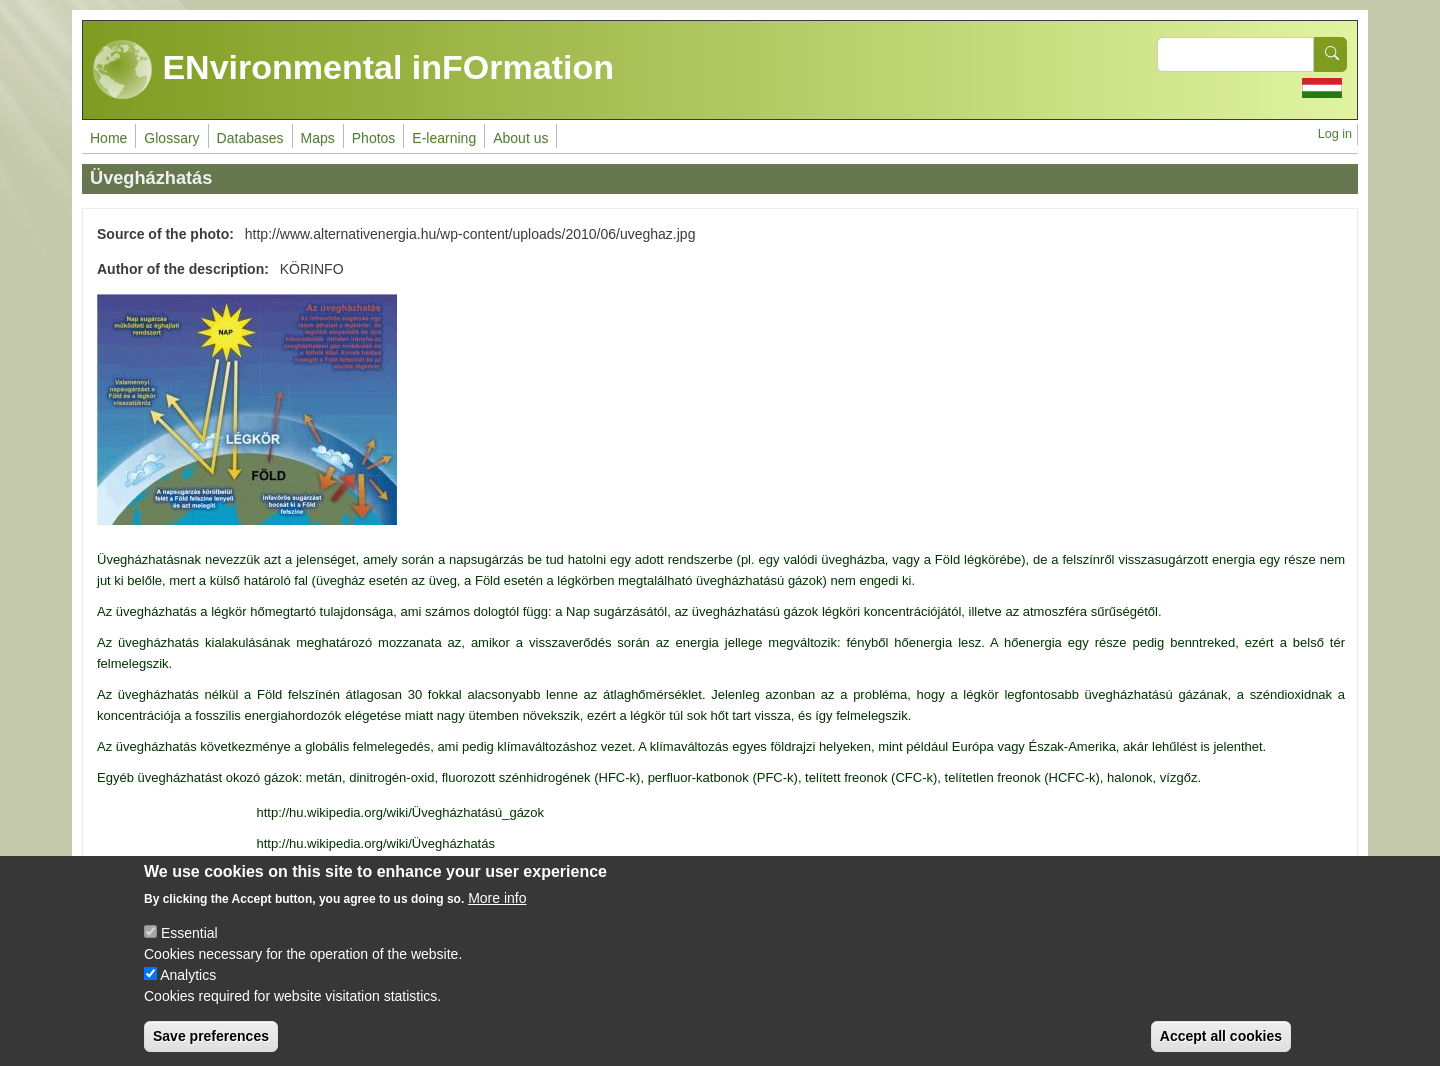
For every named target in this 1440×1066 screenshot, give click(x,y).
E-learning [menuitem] (444, 138)
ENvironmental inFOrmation (353, 70)
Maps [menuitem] (318, 138)
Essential (189, 951)
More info (497, 916)
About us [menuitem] (520, 138)
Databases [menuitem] (250, 138)
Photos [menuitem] (374, 138)
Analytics (188, 993)
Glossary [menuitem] (171, 138)
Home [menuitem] (108, 138)
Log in (1335, 134)
